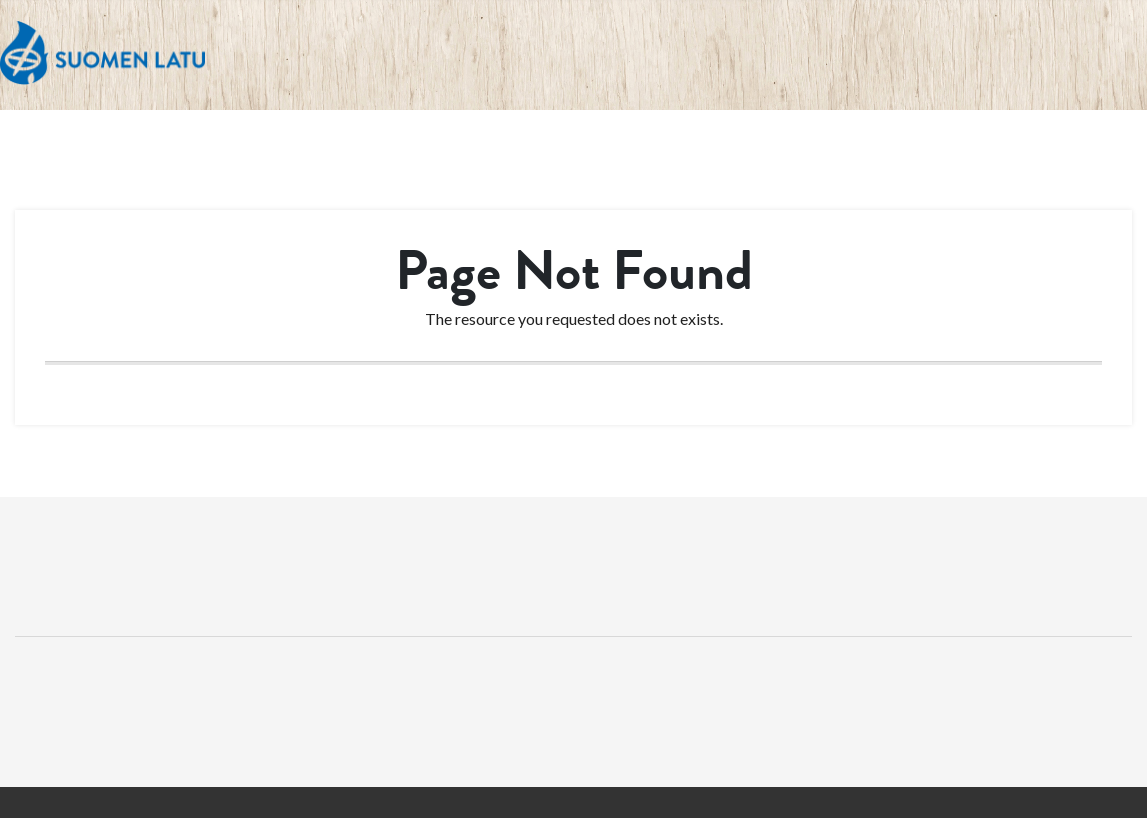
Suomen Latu (102, 53)
